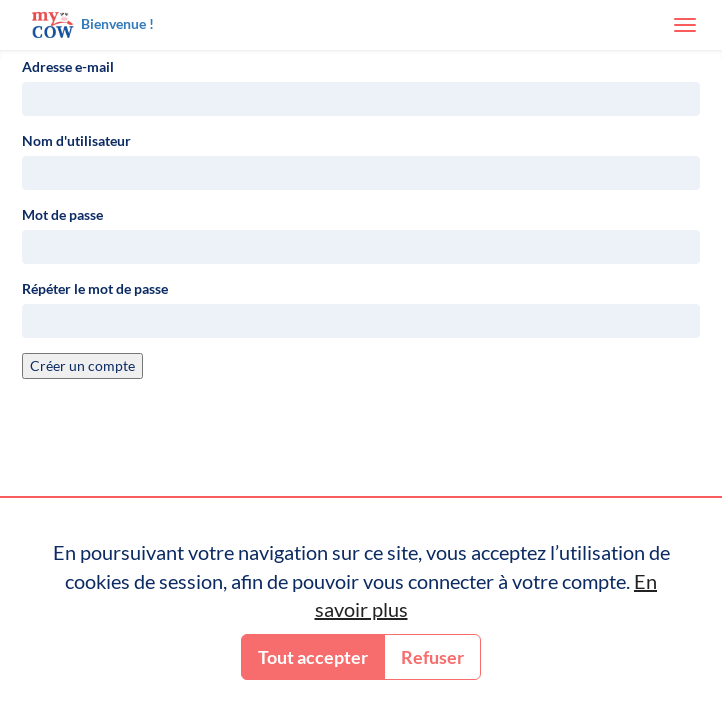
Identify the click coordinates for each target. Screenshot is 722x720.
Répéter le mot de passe (95, 288)
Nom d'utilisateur (76, 140)
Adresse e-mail (68, 66)
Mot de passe (62, 214)
